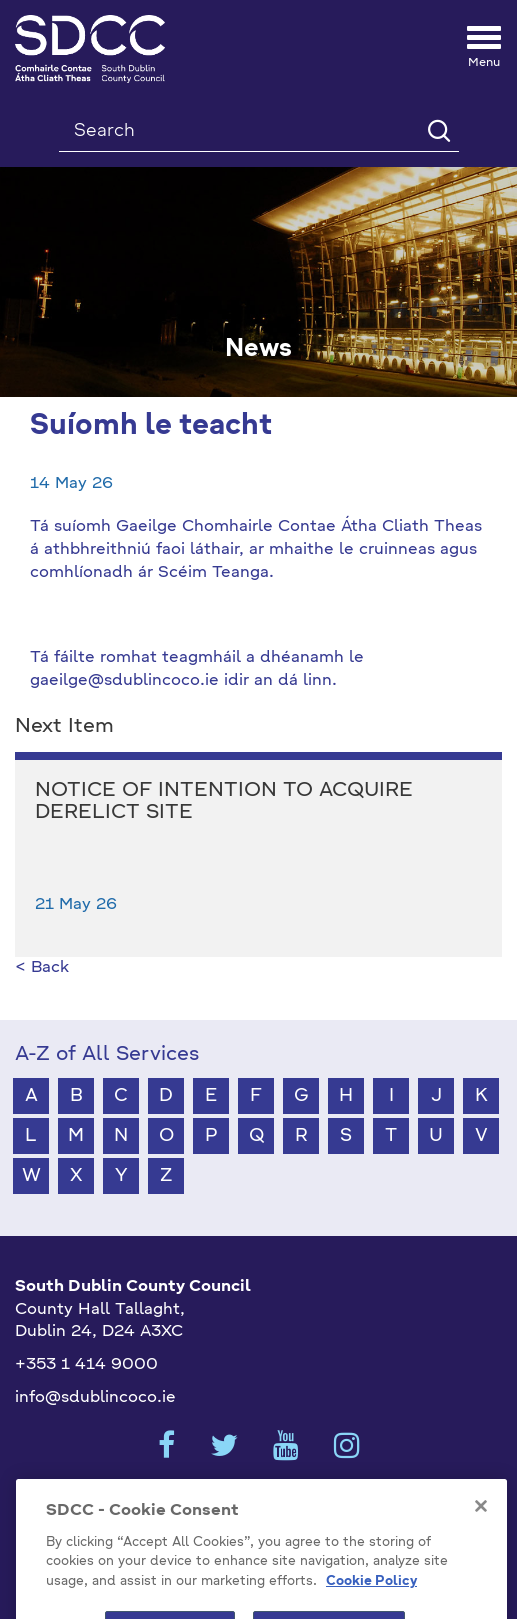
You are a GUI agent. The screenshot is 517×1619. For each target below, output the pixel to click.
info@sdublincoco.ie (95, 1398)
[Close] (481, 1525)
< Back (42, 968)
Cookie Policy (371, 1600)
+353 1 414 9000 (86, 1365)
